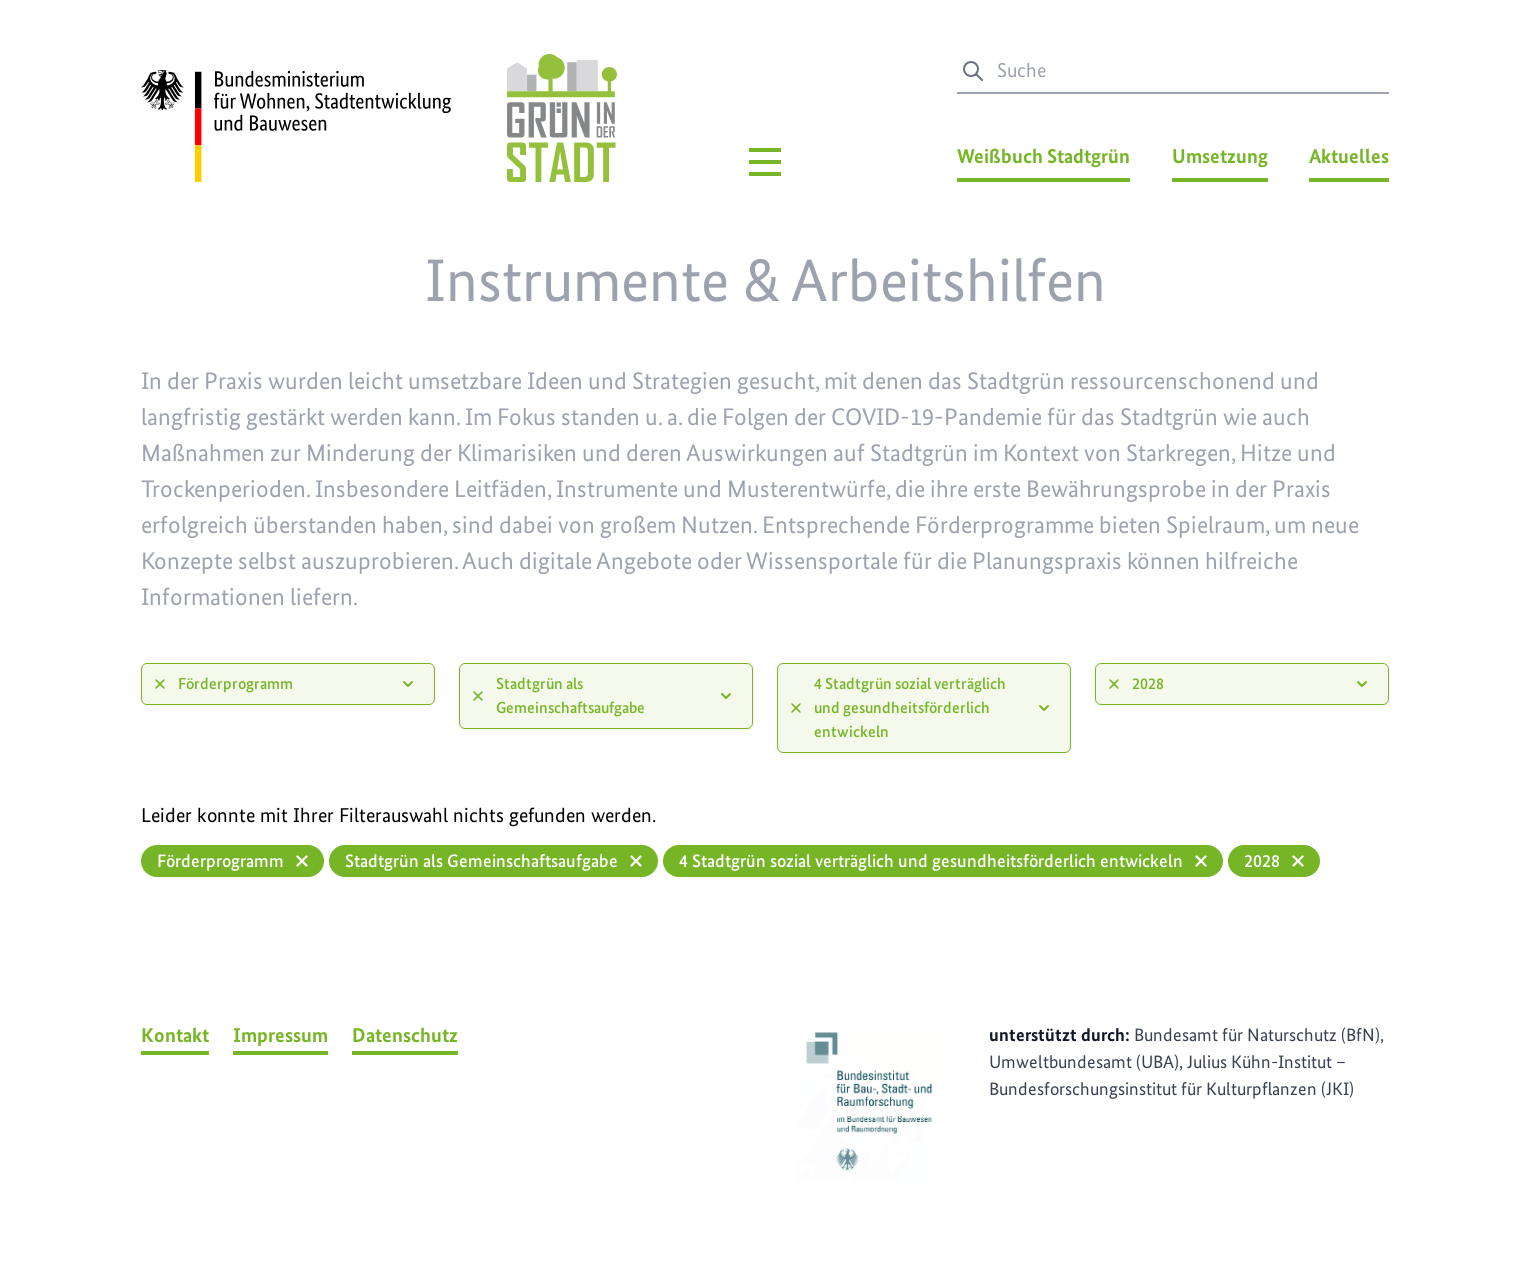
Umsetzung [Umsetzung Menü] (1220, 156)
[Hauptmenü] (765, 162)
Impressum (280, 1035)
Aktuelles (1349, 156)
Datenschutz (405, 1035)
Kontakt (175, 1035)
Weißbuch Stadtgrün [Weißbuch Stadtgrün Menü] (1043, 156)
